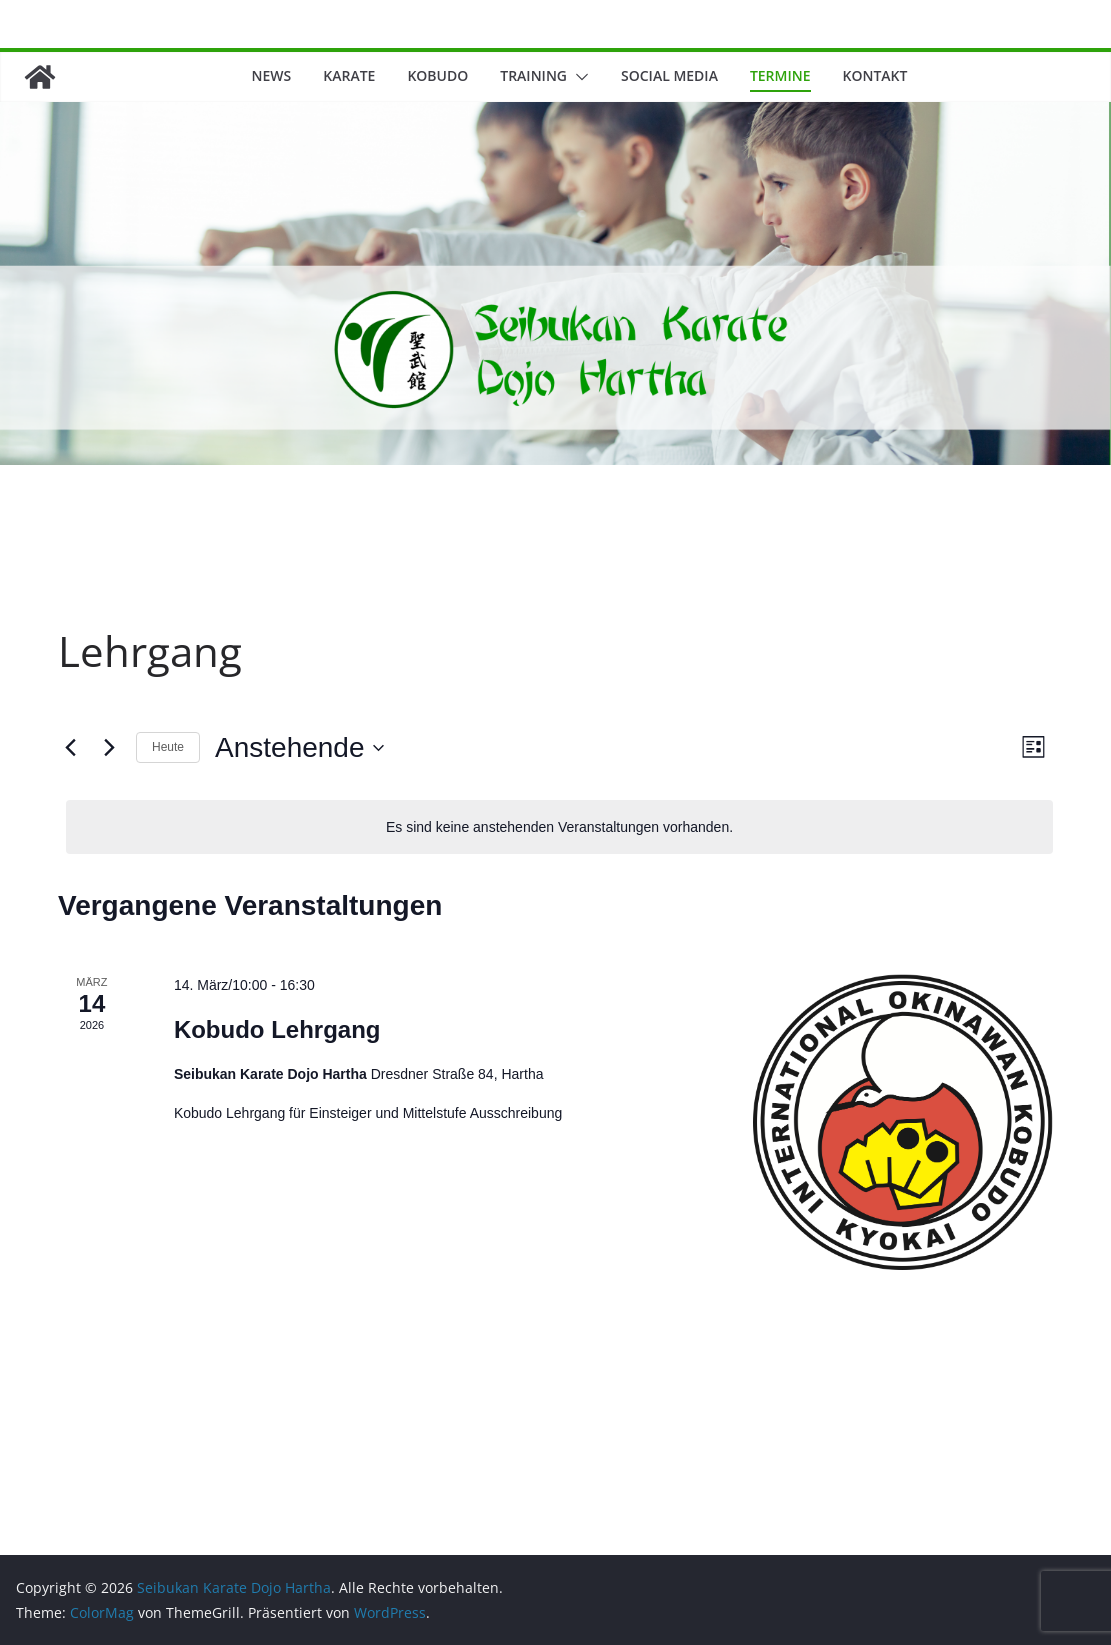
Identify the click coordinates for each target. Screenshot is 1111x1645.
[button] (578, 77)
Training (533, 75)
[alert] (559, 827)
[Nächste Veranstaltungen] (109, 748)
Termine (780, 75)
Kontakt (875, 75)
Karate (349, 75)
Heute (168, 747)
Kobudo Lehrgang (277, 1029)
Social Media (669, 75)
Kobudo (437, 75)
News (272, 75)
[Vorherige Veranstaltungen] (70, 748)
